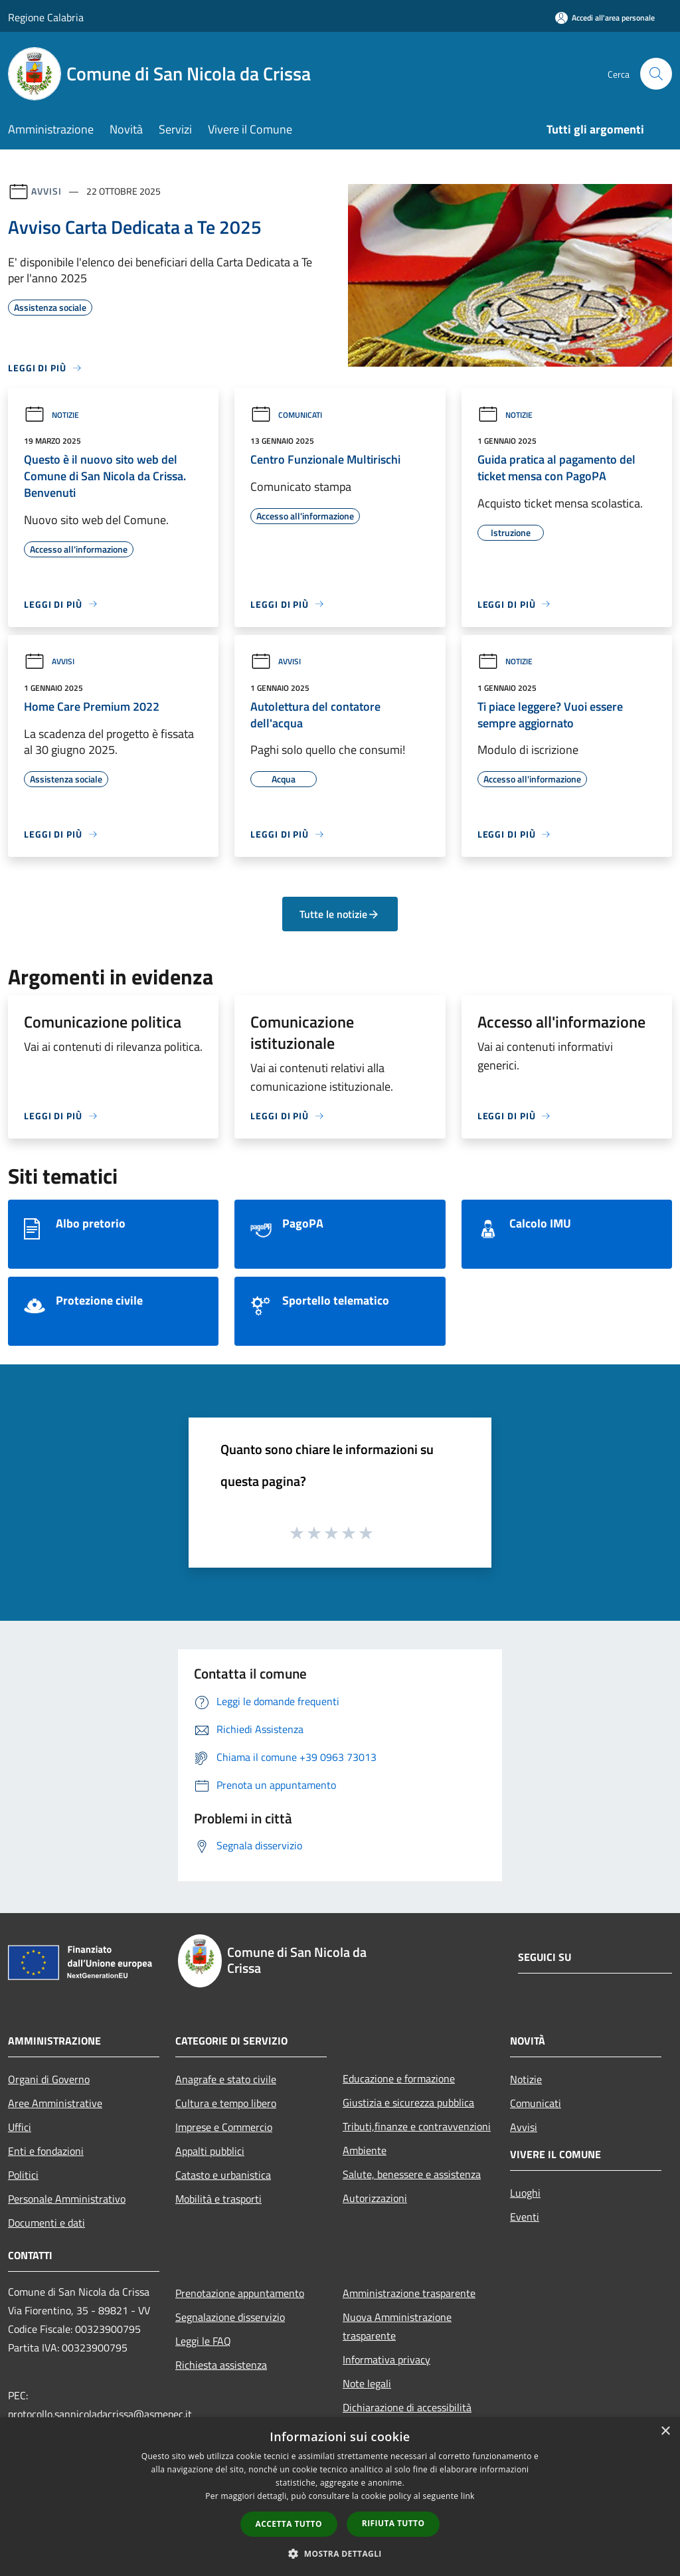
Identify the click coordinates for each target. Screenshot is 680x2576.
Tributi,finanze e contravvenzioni (417, 2126)
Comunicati (286, 415)
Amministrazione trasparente (409, 2293)
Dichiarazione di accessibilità (407, 2407)
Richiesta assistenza (221, 2365)
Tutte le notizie (339, 914)
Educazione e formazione (399, 2078)
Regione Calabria (46, 17)
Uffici (19, 2127)
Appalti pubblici (209, 2151)
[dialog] (340, 2496)
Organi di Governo (49, 2079)
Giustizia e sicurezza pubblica (408, 2102)
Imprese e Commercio (223, 2127)
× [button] (665, 2432)
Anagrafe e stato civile (225, 2079)
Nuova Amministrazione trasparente (397, 2326)
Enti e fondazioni (46, 2151)
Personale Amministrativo (67, 2199)
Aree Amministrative (55, 2103)
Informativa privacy (386, 2359)
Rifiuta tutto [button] (393, 2523)
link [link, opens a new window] (468, 2496)
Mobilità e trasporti (218, 2199)
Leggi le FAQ (203, 2341)
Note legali (367, 2383)
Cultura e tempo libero (225, 2103)
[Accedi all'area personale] (605, 17)
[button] (340, 2553)
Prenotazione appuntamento (239, 2293)
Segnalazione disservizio (230, 2317)
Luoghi (525, 2193)
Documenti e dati (46, 2223)
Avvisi (46, 191)
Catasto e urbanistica (223, 2175)
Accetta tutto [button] (289, 2524)
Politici (23, 2175)
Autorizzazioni (375, 2198)
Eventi (524, 2217)
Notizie (51, 415)
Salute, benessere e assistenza (412, 2174)
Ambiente (364, 2150)
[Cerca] (656, 74)
